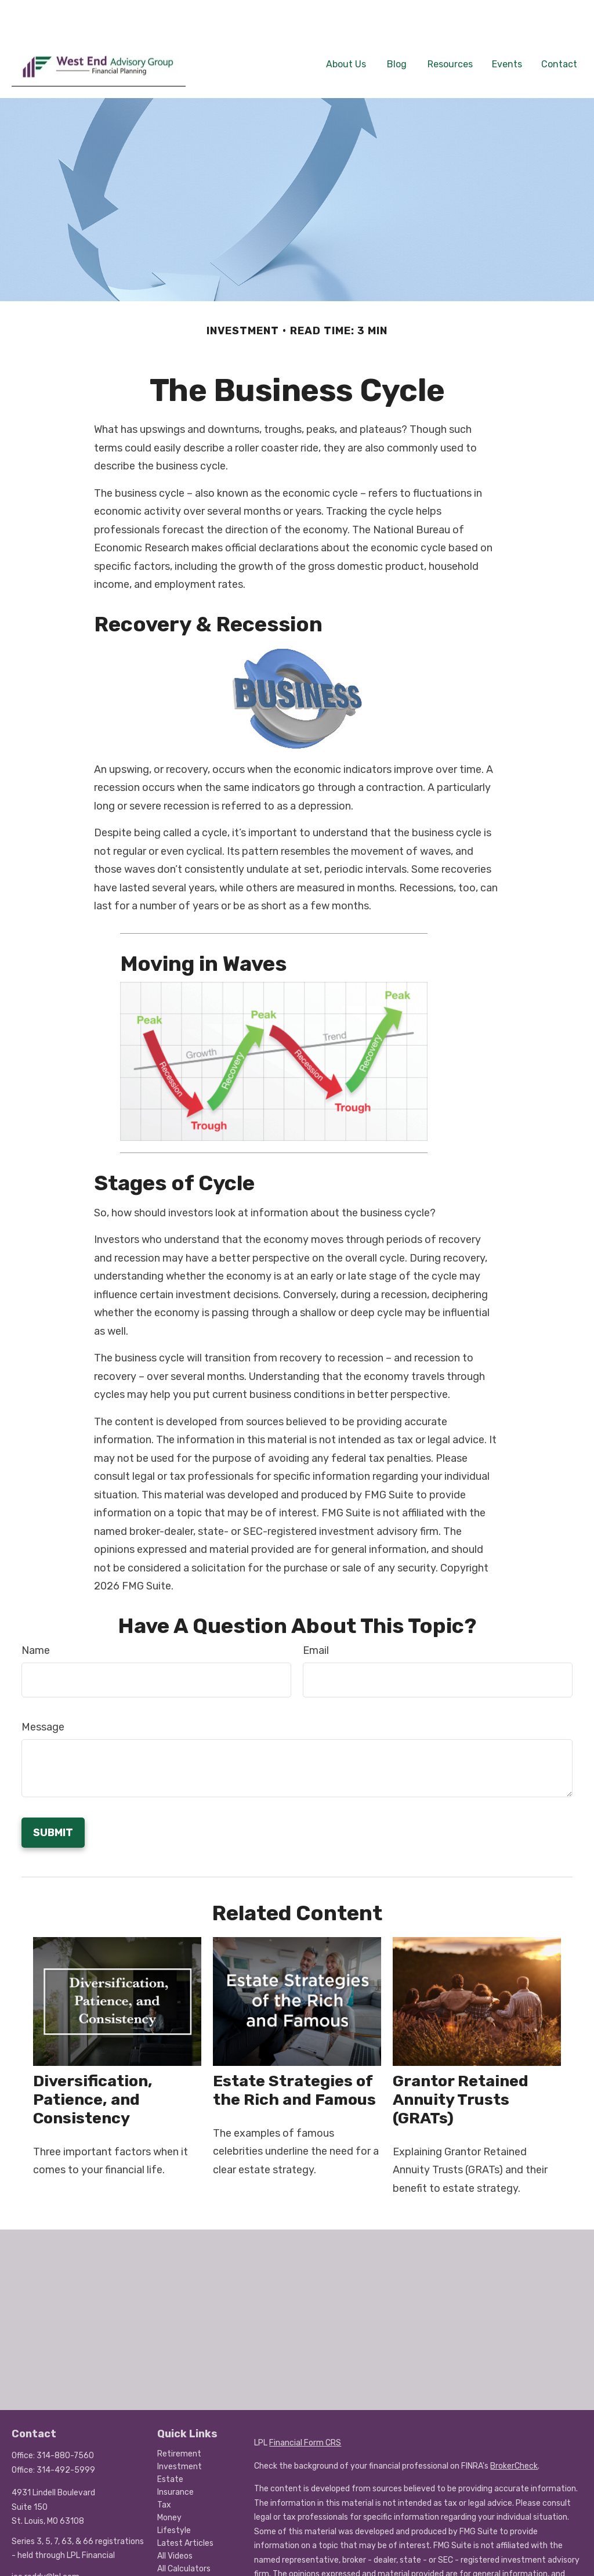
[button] (346, 28)
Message (42, 1692)
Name (35, 1615)
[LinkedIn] (39, 2560)
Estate (170, 2444)
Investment (179, 2432)
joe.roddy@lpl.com (45, 2542)
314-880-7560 (65, 2421)
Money (169, 2483)
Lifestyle (174, 2496)
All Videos (175, 2521)
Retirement (179, 2419)
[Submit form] (53, 1798)
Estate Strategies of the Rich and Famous (294, 2055)
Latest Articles (185, 2508)
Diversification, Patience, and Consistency (93, 2065)
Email (316, 1615)
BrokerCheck (514, 2431)
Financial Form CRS (305, 2408)
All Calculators (184, 2534)
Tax (164, 2470)
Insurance (175, 2457)
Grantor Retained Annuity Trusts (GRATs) (460, 2065)
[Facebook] (19, 2560)
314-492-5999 (66, 2435)
